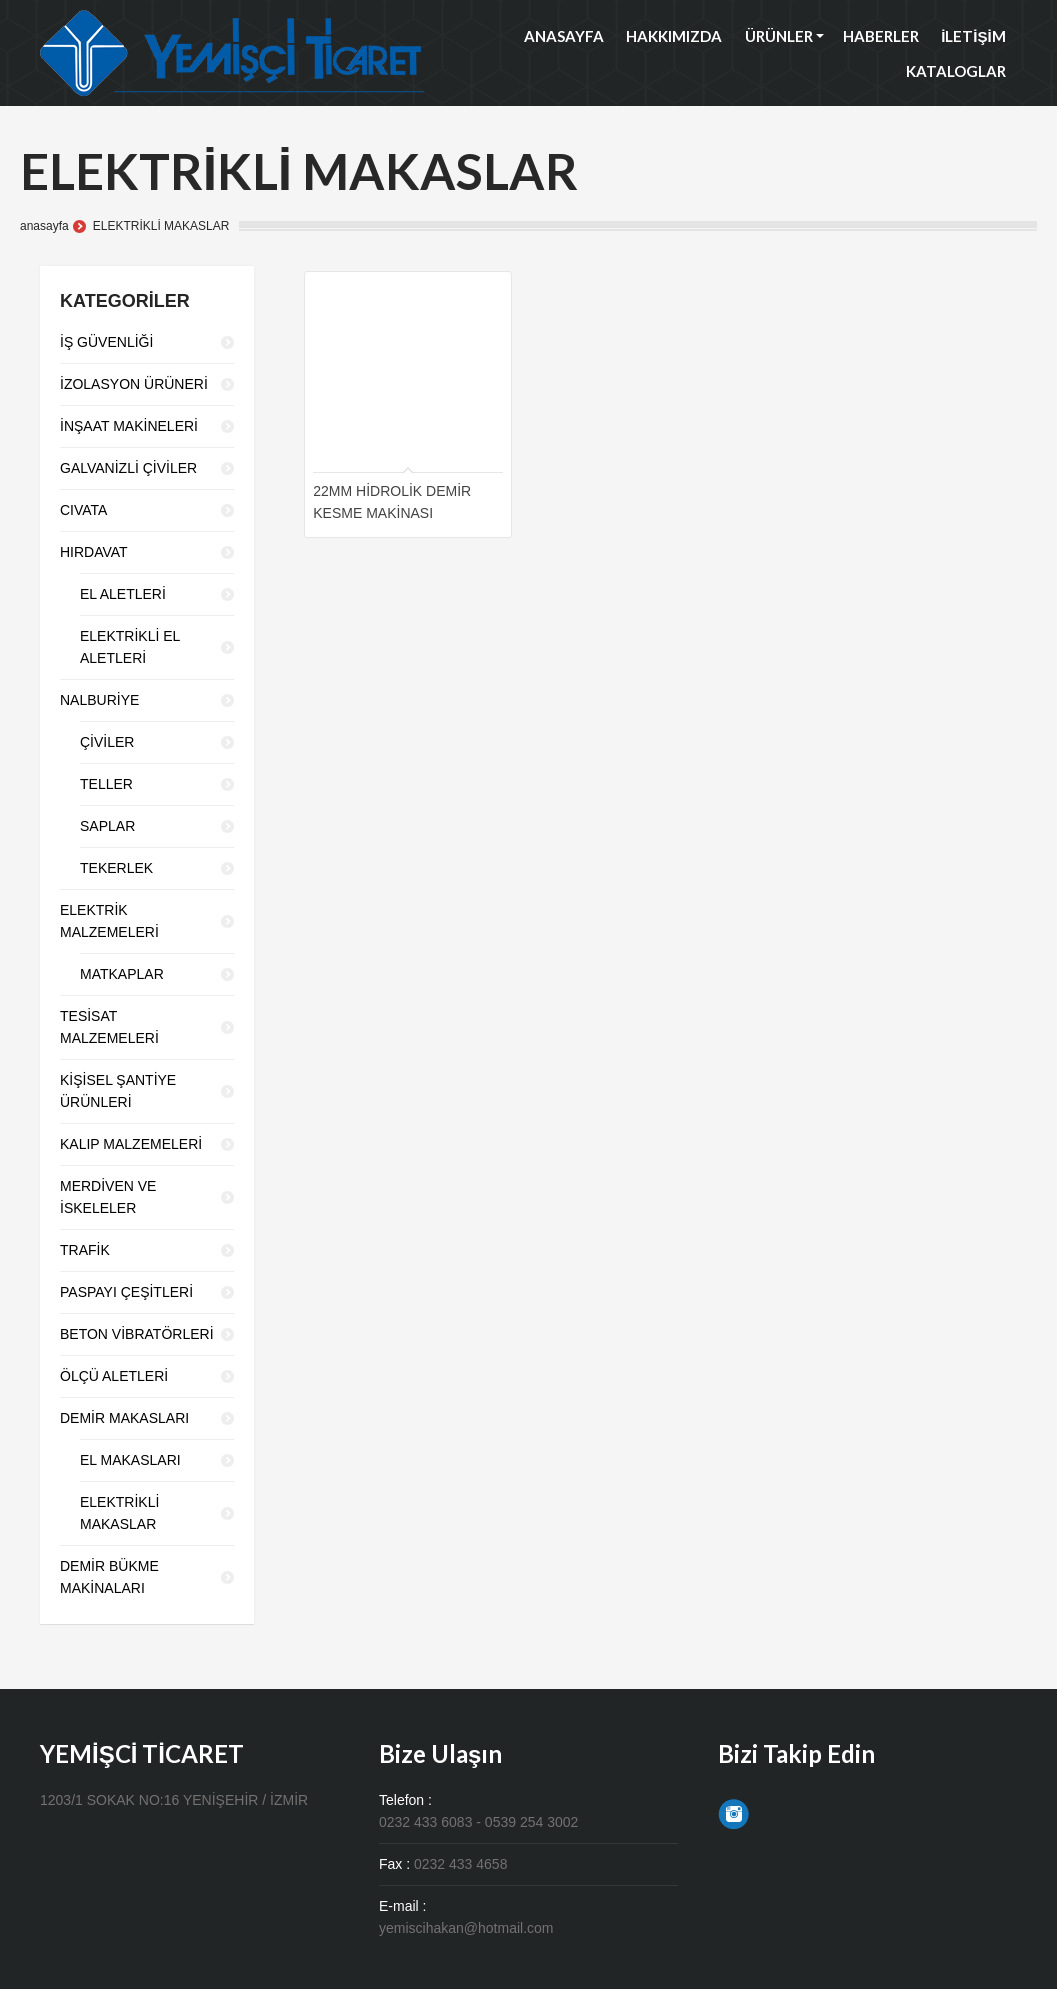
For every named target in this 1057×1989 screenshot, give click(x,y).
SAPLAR (107, 826)
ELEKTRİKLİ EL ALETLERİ (130, 647)
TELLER (106, 784)
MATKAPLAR (122, 974)
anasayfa (44, 226)
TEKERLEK (116, 868)
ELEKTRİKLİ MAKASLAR (119, 1513)
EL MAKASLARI (130, 1460)
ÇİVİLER (107, 742)
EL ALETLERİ (123, 594)
